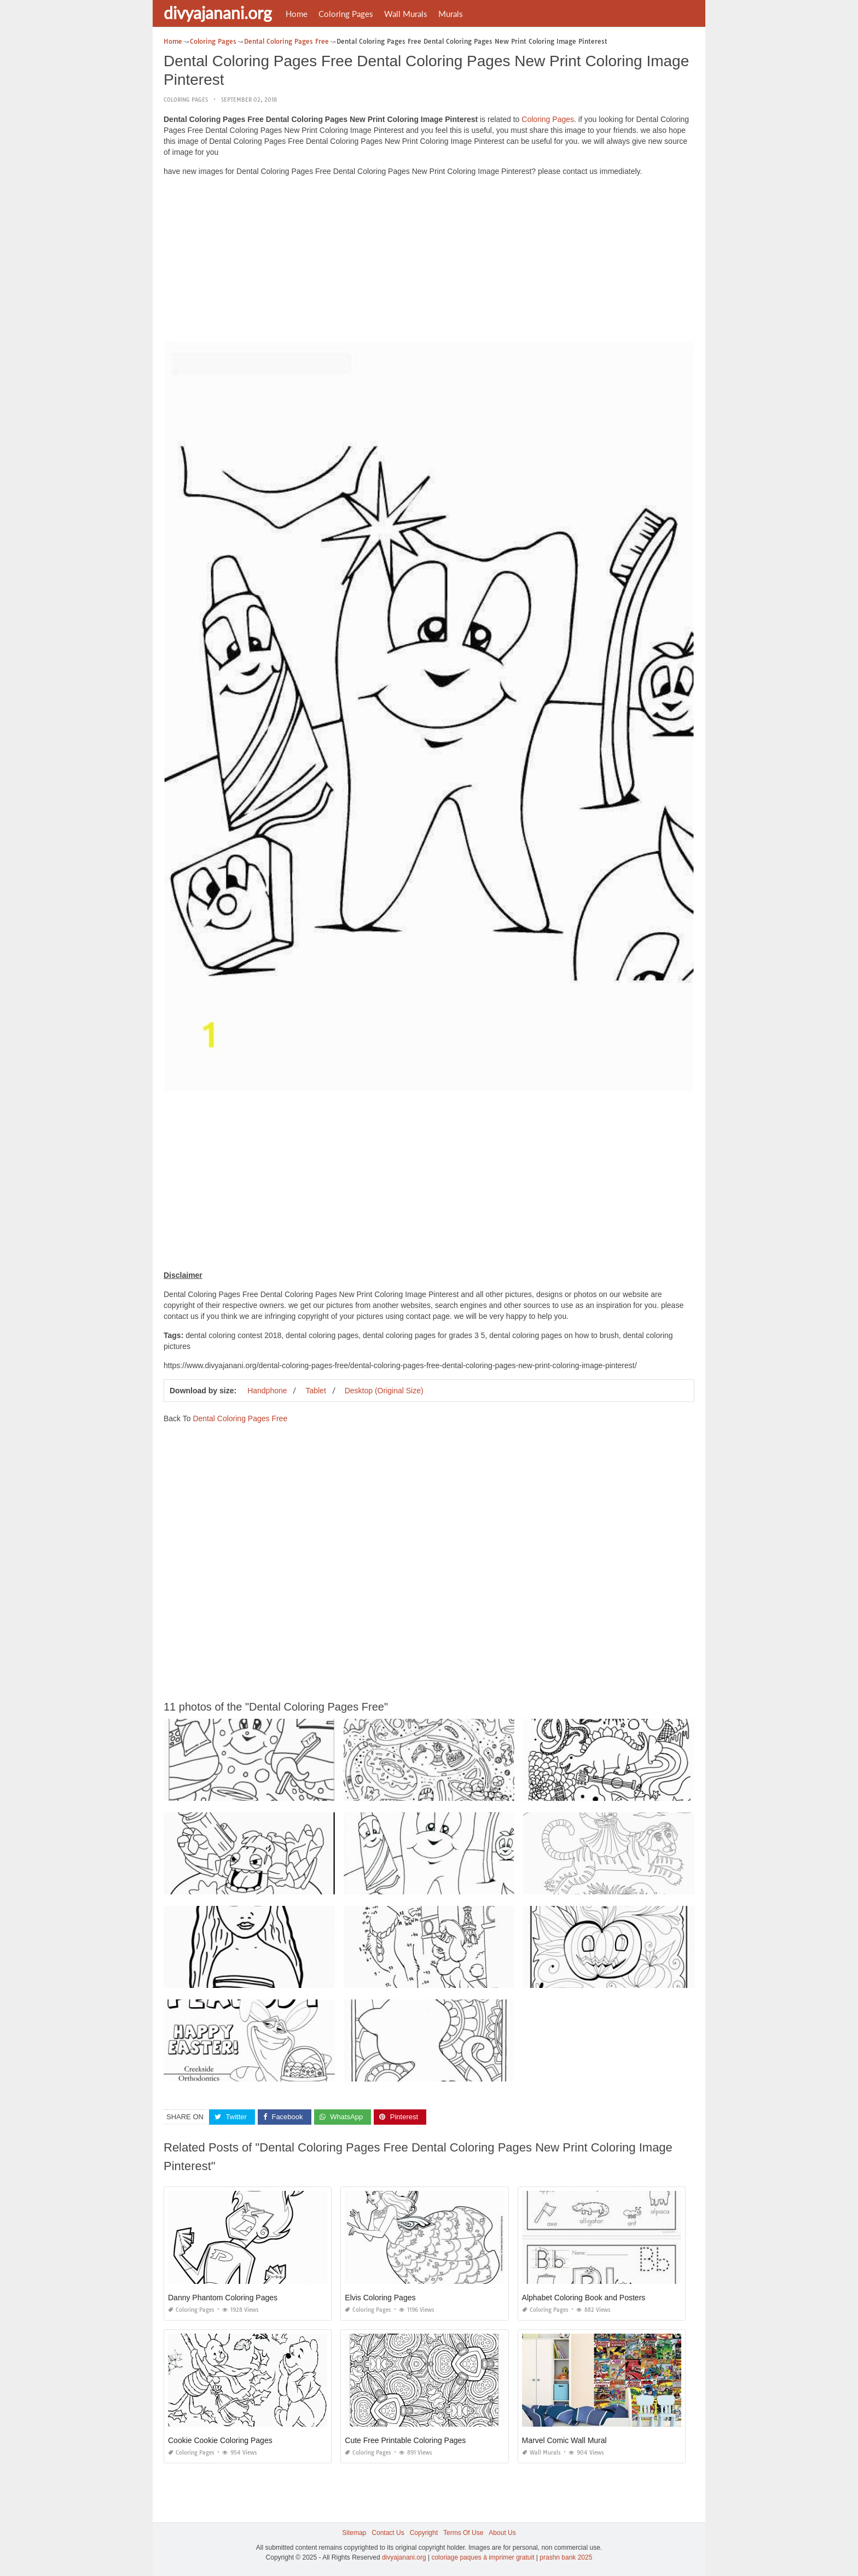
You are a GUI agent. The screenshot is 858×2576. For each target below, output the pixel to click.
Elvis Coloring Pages (380, 2297)
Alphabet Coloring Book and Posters (584, 2297)
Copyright (424, 2533)
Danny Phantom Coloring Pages (222, 2297)
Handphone (267, 1390)
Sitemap (354, 2533)
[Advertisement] (429, 261)
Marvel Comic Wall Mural (564, 2440)
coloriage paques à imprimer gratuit (482, 2557)
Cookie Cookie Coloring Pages (220, 2440)
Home (297, 14)
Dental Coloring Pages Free (240, 1418)
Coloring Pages (345, 14)
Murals (450, 14)
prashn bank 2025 (566, 2557)
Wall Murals (405, 14)
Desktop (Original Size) (384, 1390)
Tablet (315, 1390)
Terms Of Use (463, 2533)
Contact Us (388, 2533)
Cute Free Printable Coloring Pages (405, 2440)
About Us (502, 2533)
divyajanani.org (218, 12)
